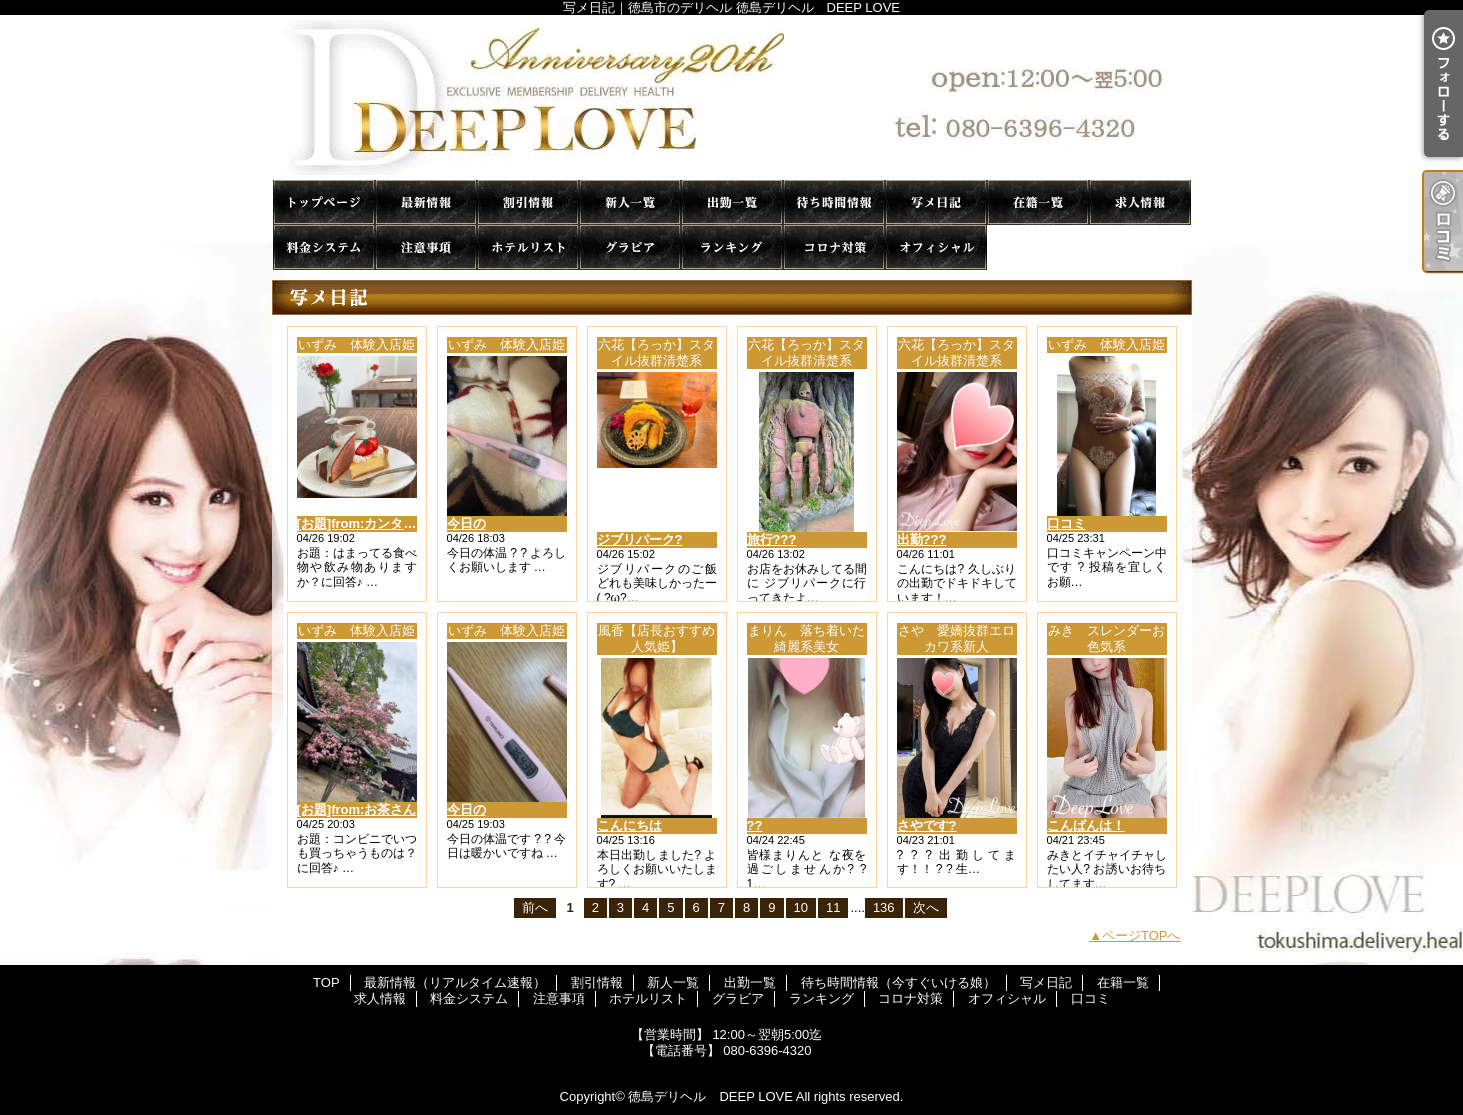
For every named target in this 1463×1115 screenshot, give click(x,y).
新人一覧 (630, 202)
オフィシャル (936, 247)
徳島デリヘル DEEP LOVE (710, 1096)
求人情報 (1140, 202)
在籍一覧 (1038, 202)
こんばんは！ (1086, 825)
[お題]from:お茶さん (357, 809)
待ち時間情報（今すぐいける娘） (834, 202)
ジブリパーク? (640, 539)
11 (833, 907)
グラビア (630, 247)
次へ (926, 907)
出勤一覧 (732, 202)
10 (801, 907)
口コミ (1038, 247)
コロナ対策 (834, 247)
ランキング (732, 247)
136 (884, 907)
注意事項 (426, 247)
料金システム (324, 247)
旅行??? (772, 539)
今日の (466, 523)
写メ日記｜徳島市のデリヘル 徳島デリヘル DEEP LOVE (732, 97)
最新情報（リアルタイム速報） (426, 202)
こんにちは (629, 825)
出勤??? (922, 539)
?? (755, 825)
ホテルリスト (528, 247)
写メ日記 (936, 202)
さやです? (927, 825)
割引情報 (528, 202)
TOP (324, 202)
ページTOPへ (1141, 935)
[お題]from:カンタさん (363, 523)
